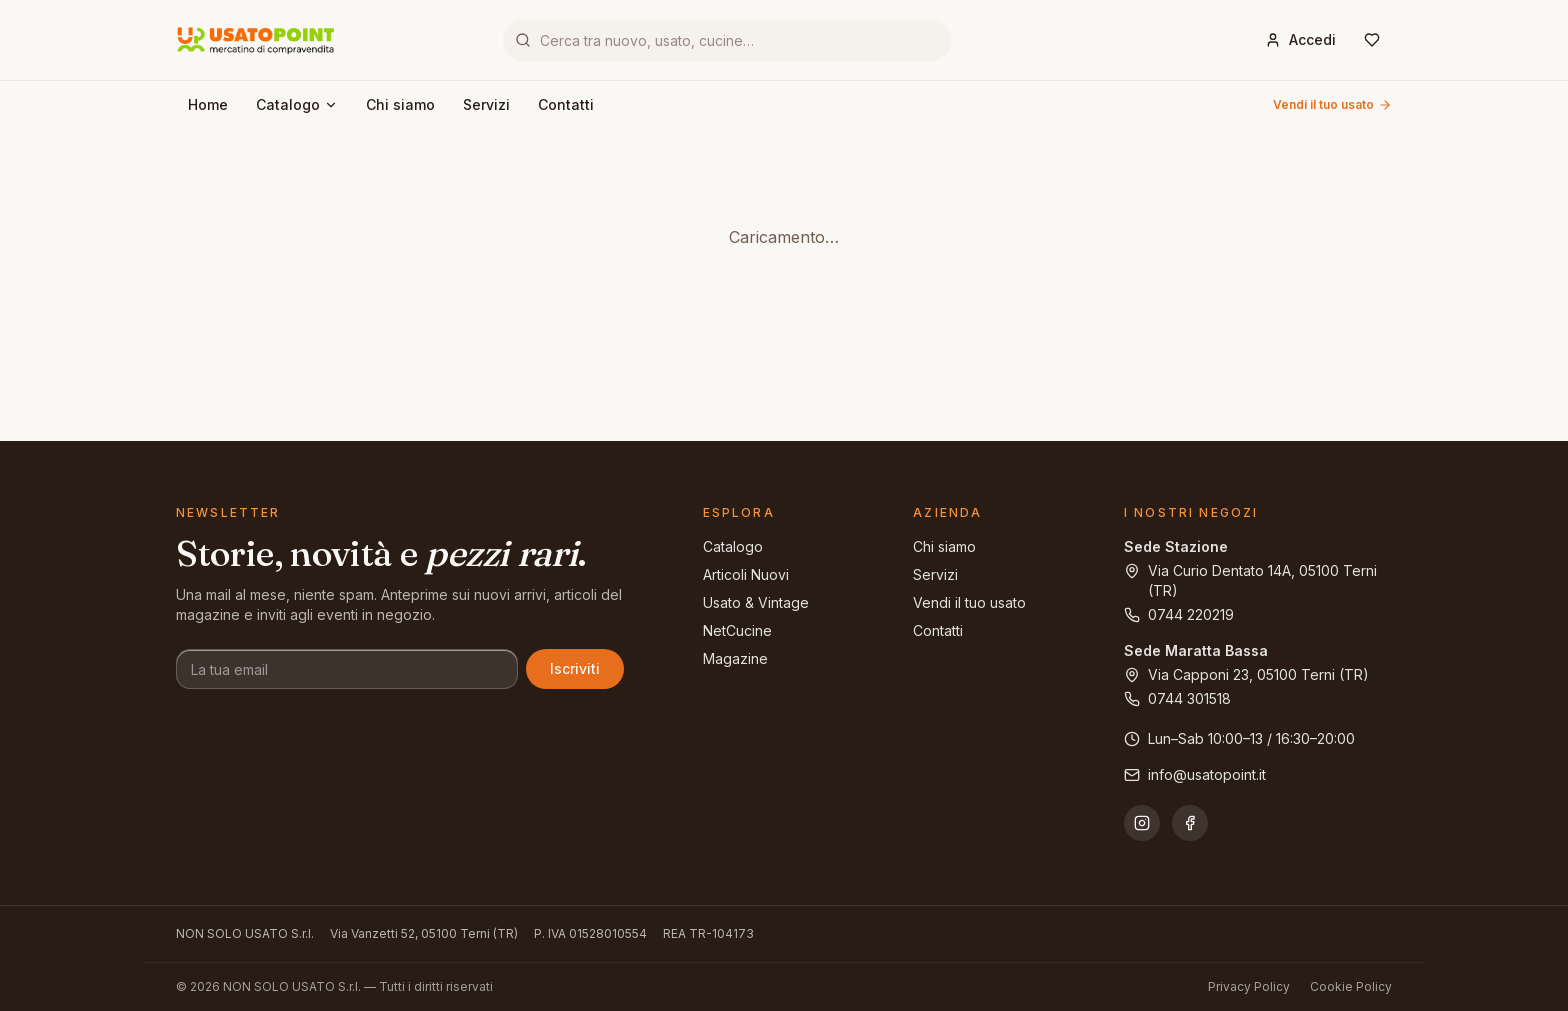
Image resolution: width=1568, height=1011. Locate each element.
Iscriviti (575, 668)
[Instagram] (1142, 823)
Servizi (486, 104)
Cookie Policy (1351, 986)
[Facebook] (1190, 823)
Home (208, 104)
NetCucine (737, 630)
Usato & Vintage (756, 602)
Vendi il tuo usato (1332, 104)
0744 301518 (1177, 698)
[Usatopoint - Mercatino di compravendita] (256, 40)
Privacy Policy (1249, 986)
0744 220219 (1179, 614)
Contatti (566, 104)
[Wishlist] (1372, 40)
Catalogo (297, 104)
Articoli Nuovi (746, 574)
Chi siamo (400, 104)
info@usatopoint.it (1195, 774)
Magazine (735, 658)
